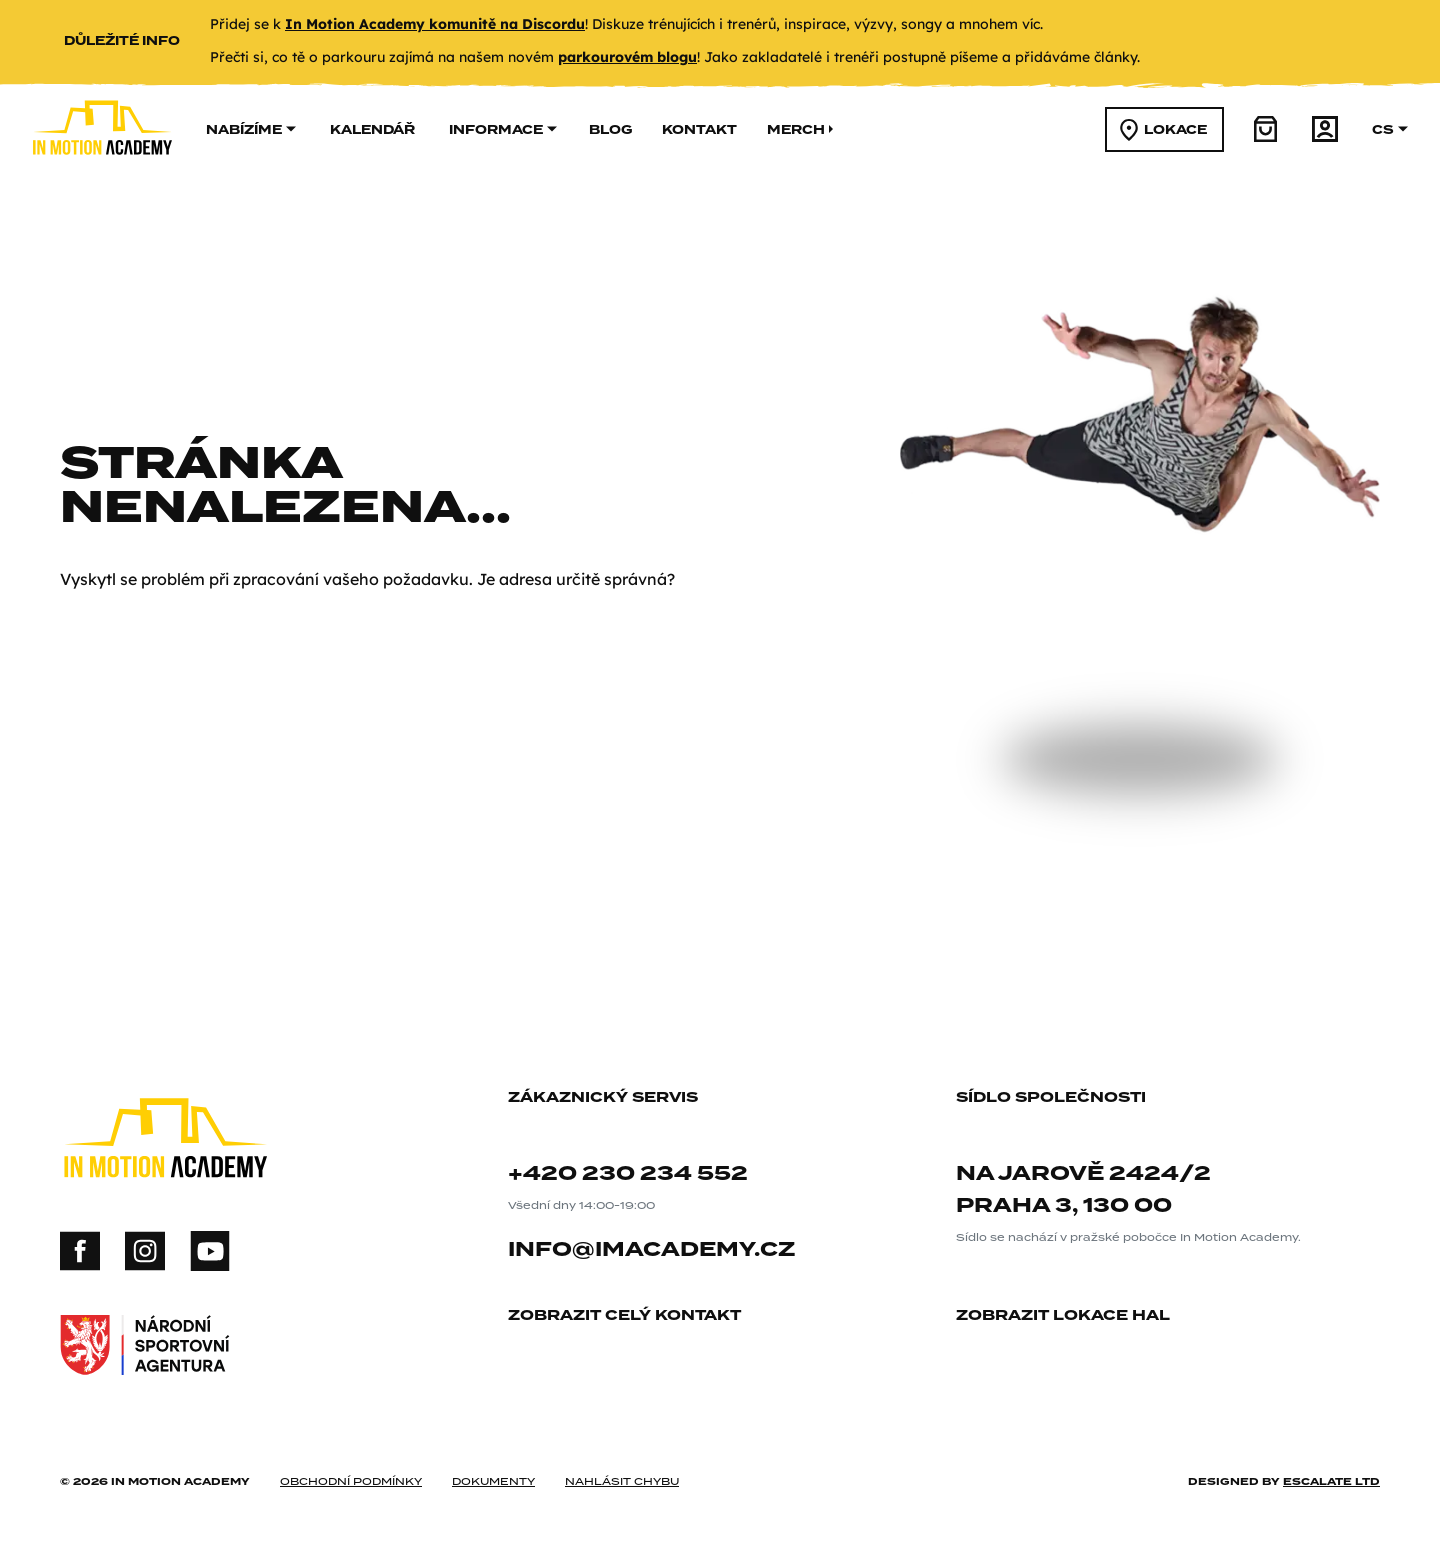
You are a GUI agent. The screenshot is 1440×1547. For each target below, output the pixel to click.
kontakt (699, 129)
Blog (610, 129)
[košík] (1267, 129)
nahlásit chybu (622, 1481)
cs (1390, 129)
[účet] (1325, 129)
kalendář (372, 129)
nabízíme (251, 129)
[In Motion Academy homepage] (102, 171)
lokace (1163, 130)
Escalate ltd (1331, 1481)
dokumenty (493, 1481)
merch (801, 129)
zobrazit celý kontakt (632, 1316)
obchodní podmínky (351, 1481)
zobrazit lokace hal (1070, 1316)
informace (503, 129)
